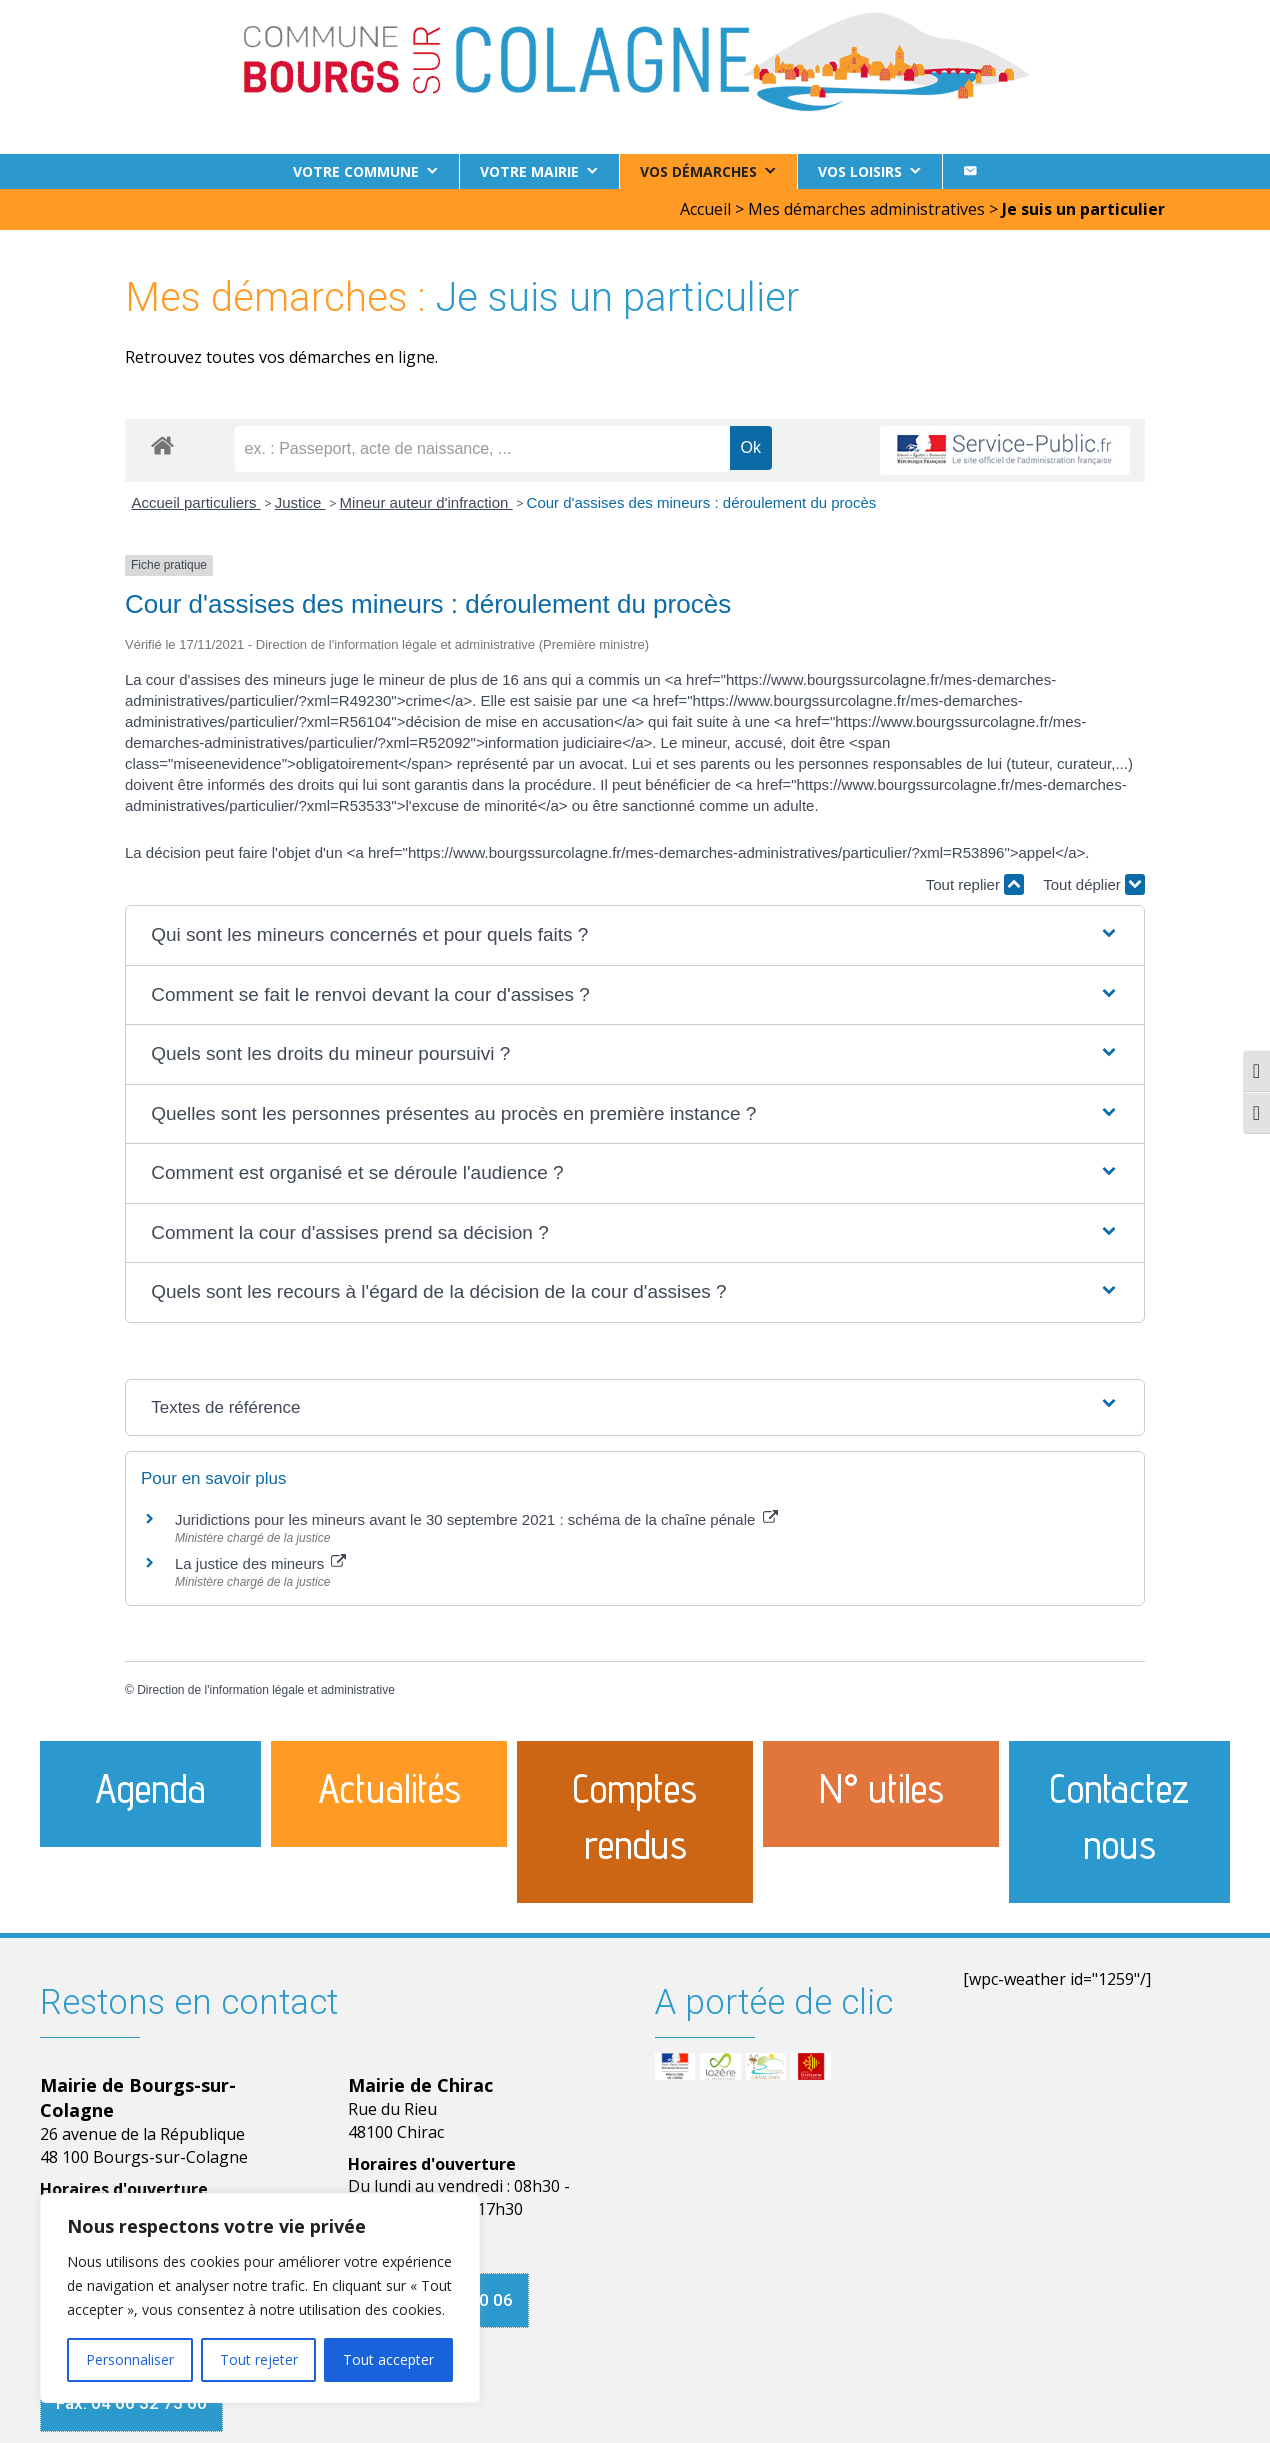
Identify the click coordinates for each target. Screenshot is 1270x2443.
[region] (260, 2298)
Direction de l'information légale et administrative (266, 1690)
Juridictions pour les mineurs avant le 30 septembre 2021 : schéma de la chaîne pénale (476, 1519)
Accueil (705, 209)
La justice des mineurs (260, 1563)
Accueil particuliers (196, 502)
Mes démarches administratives (866, 209)
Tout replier (975, 884)
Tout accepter (388, 2359)
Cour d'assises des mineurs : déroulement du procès (702, 502)
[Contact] (970, 171)
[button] (635, 935)
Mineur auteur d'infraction (426, 502)
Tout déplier (1094, 884)
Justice (300, 502)
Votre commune (356, 171)
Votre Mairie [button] (529, 171)
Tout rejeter (259, 2359)
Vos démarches (698, 171)
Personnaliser (130, 2359)
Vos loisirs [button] (860, 171)
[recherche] (482, 449)
